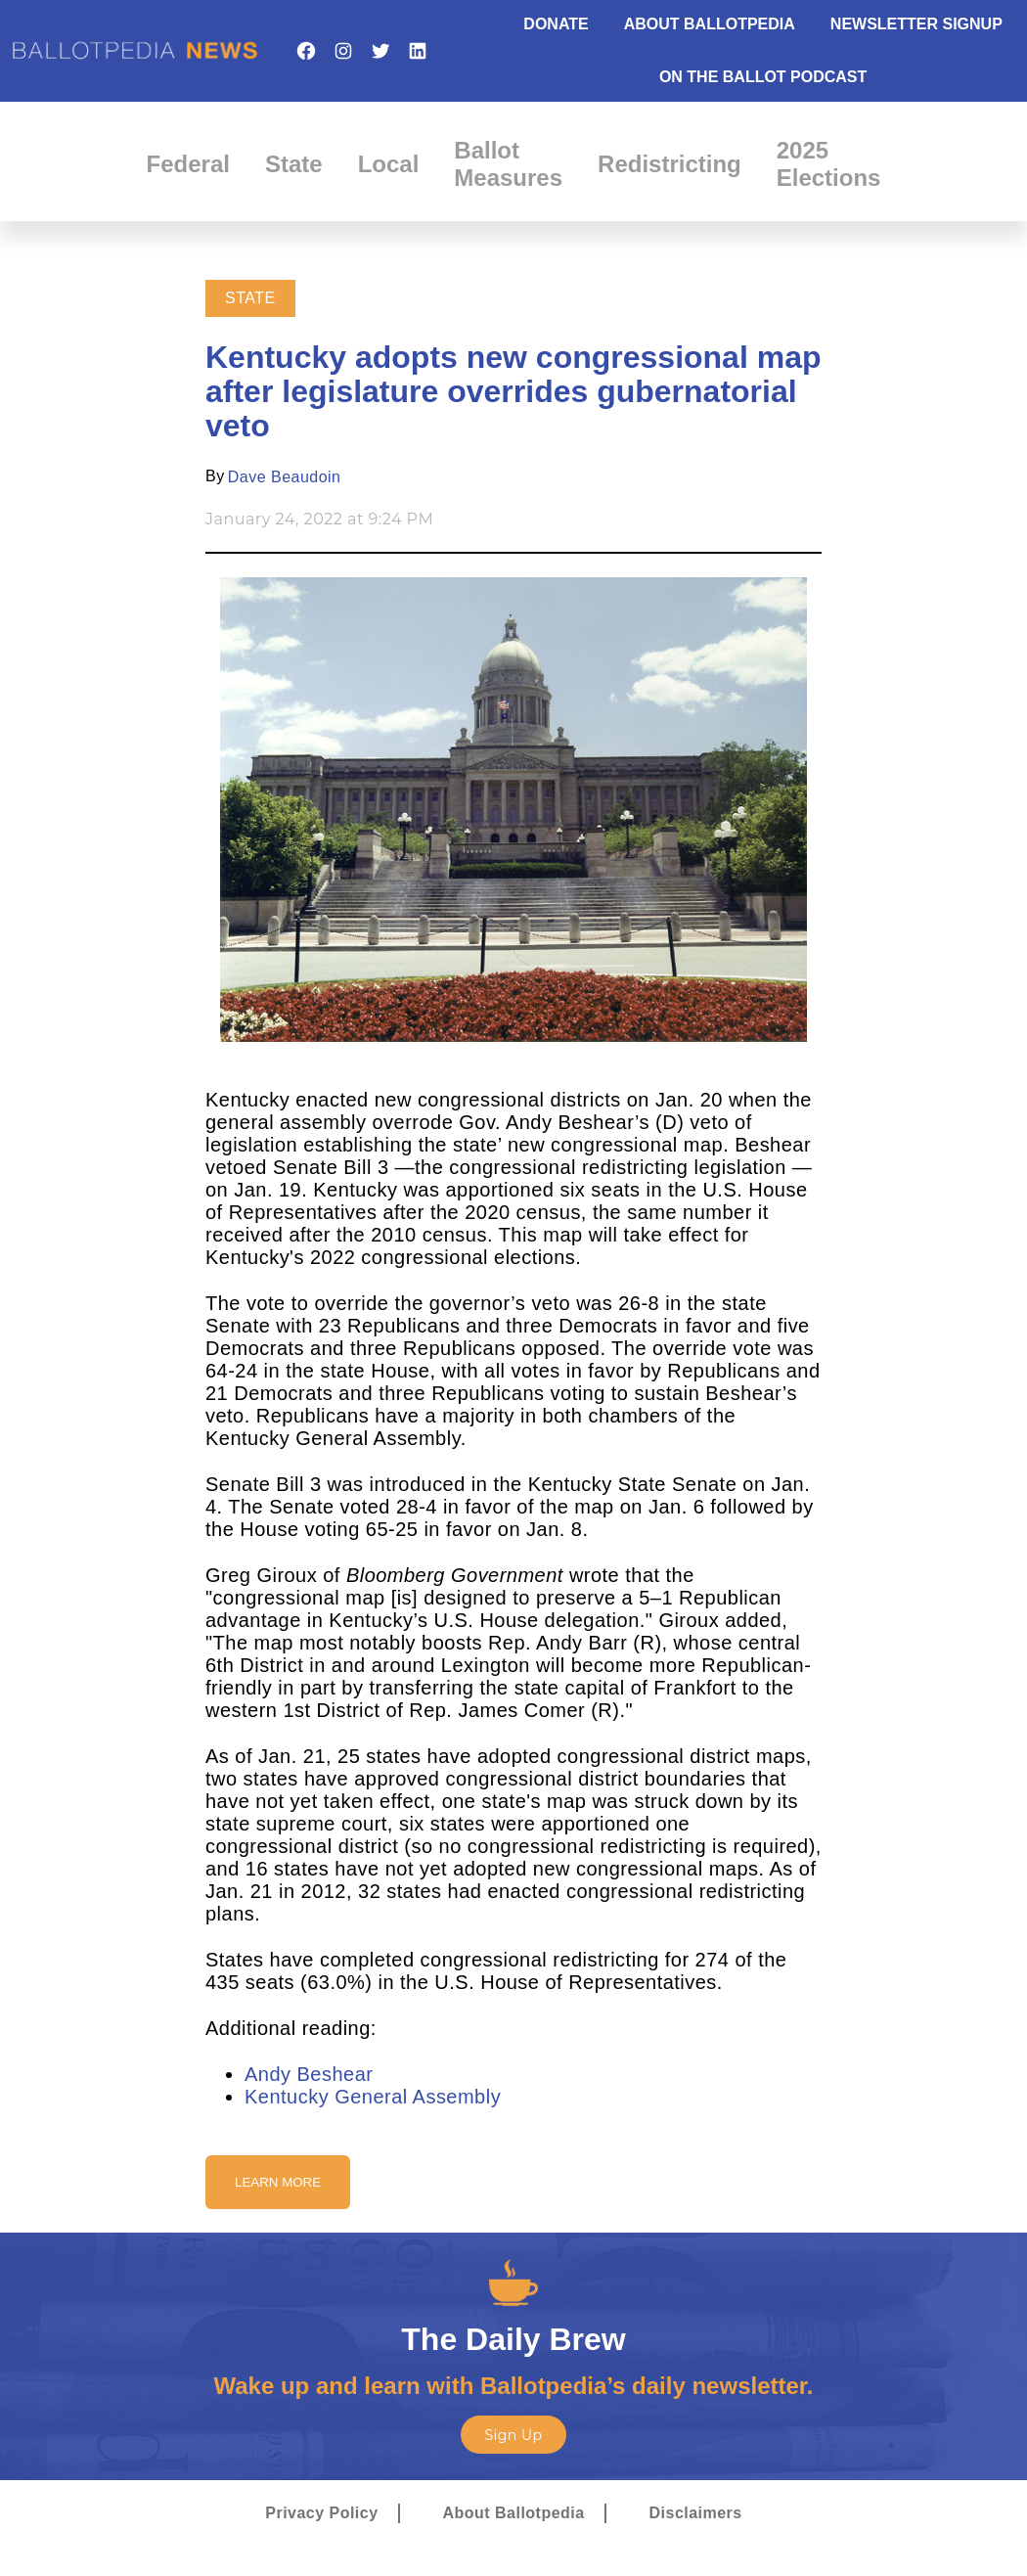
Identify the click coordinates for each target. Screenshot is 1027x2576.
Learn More (278, 2182)
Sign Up (513, 2435)
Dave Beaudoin (284, 477)
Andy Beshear (309, 2074)
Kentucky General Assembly (373, 2096)
